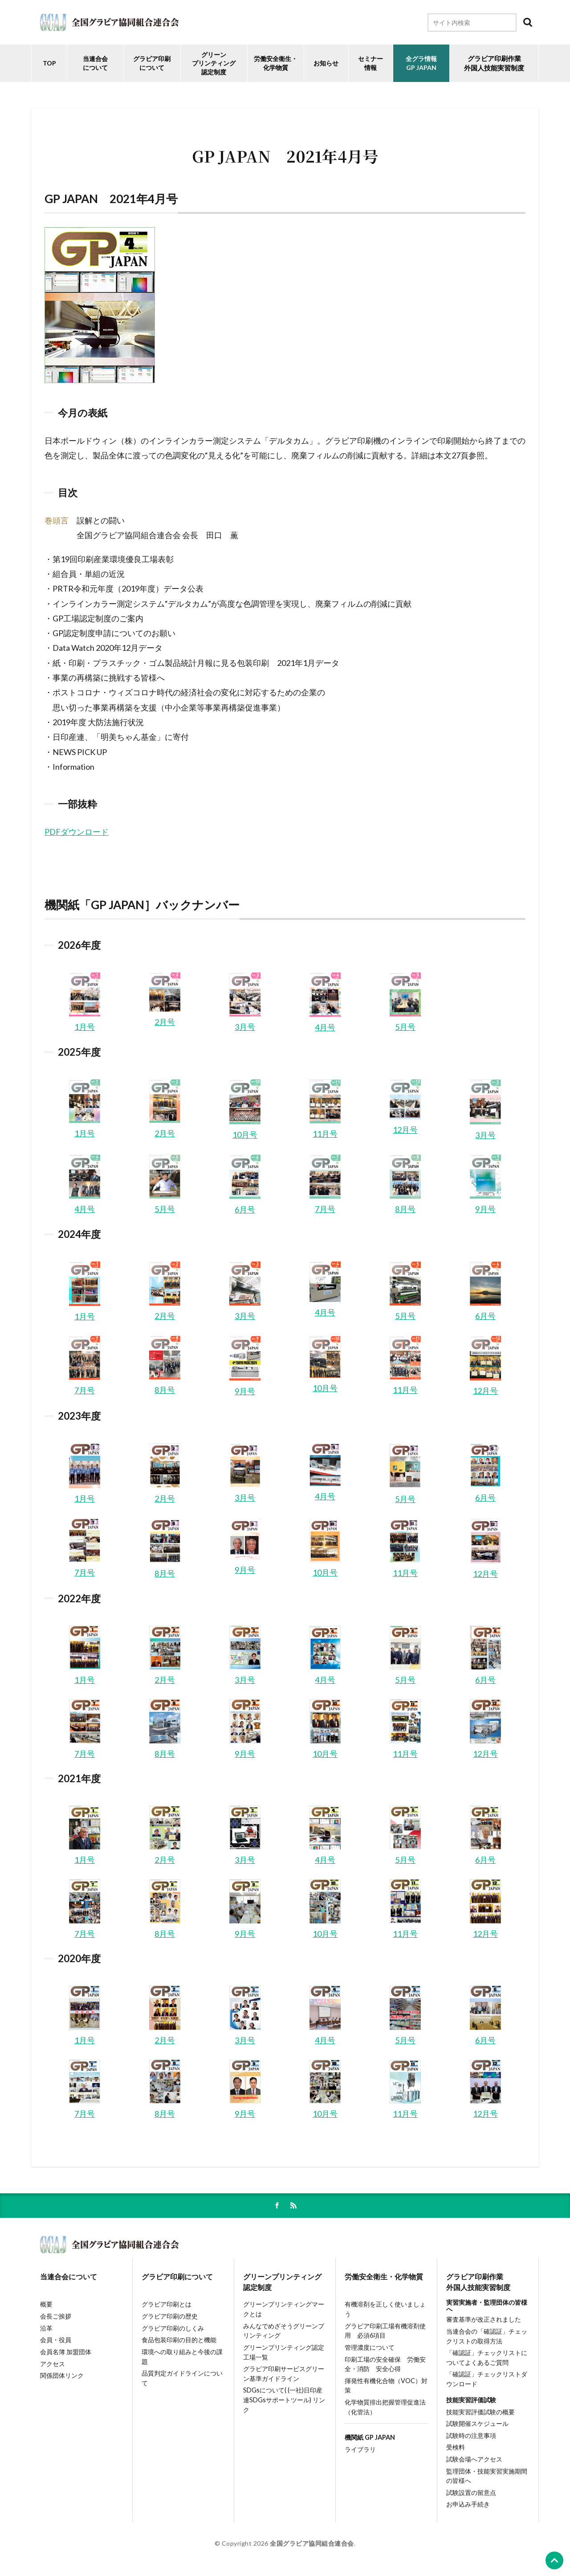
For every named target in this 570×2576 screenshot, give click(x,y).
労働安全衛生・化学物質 (384, 2276)
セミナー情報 (370, 63)
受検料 (455, 2447)
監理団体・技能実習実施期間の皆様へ (486, 2476)
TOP (49, 63)
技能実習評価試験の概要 (480, 2412)
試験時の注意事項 (471, 2435)
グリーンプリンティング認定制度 (214, 63)
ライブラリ (360, 2449)
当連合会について (95, 63)
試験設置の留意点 (471, 2492)
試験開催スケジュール (477, 2423)
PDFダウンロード (77, 832)
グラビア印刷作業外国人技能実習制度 (478, 2281)
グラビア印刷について (152, 63)
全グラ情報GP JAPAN (421, 63)
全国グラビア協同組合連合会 (312, 2543)
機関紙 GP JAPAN (370, 2437)
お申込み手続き (468, 2504)
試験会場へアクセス (474, 2459)
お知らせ (326, 63)
